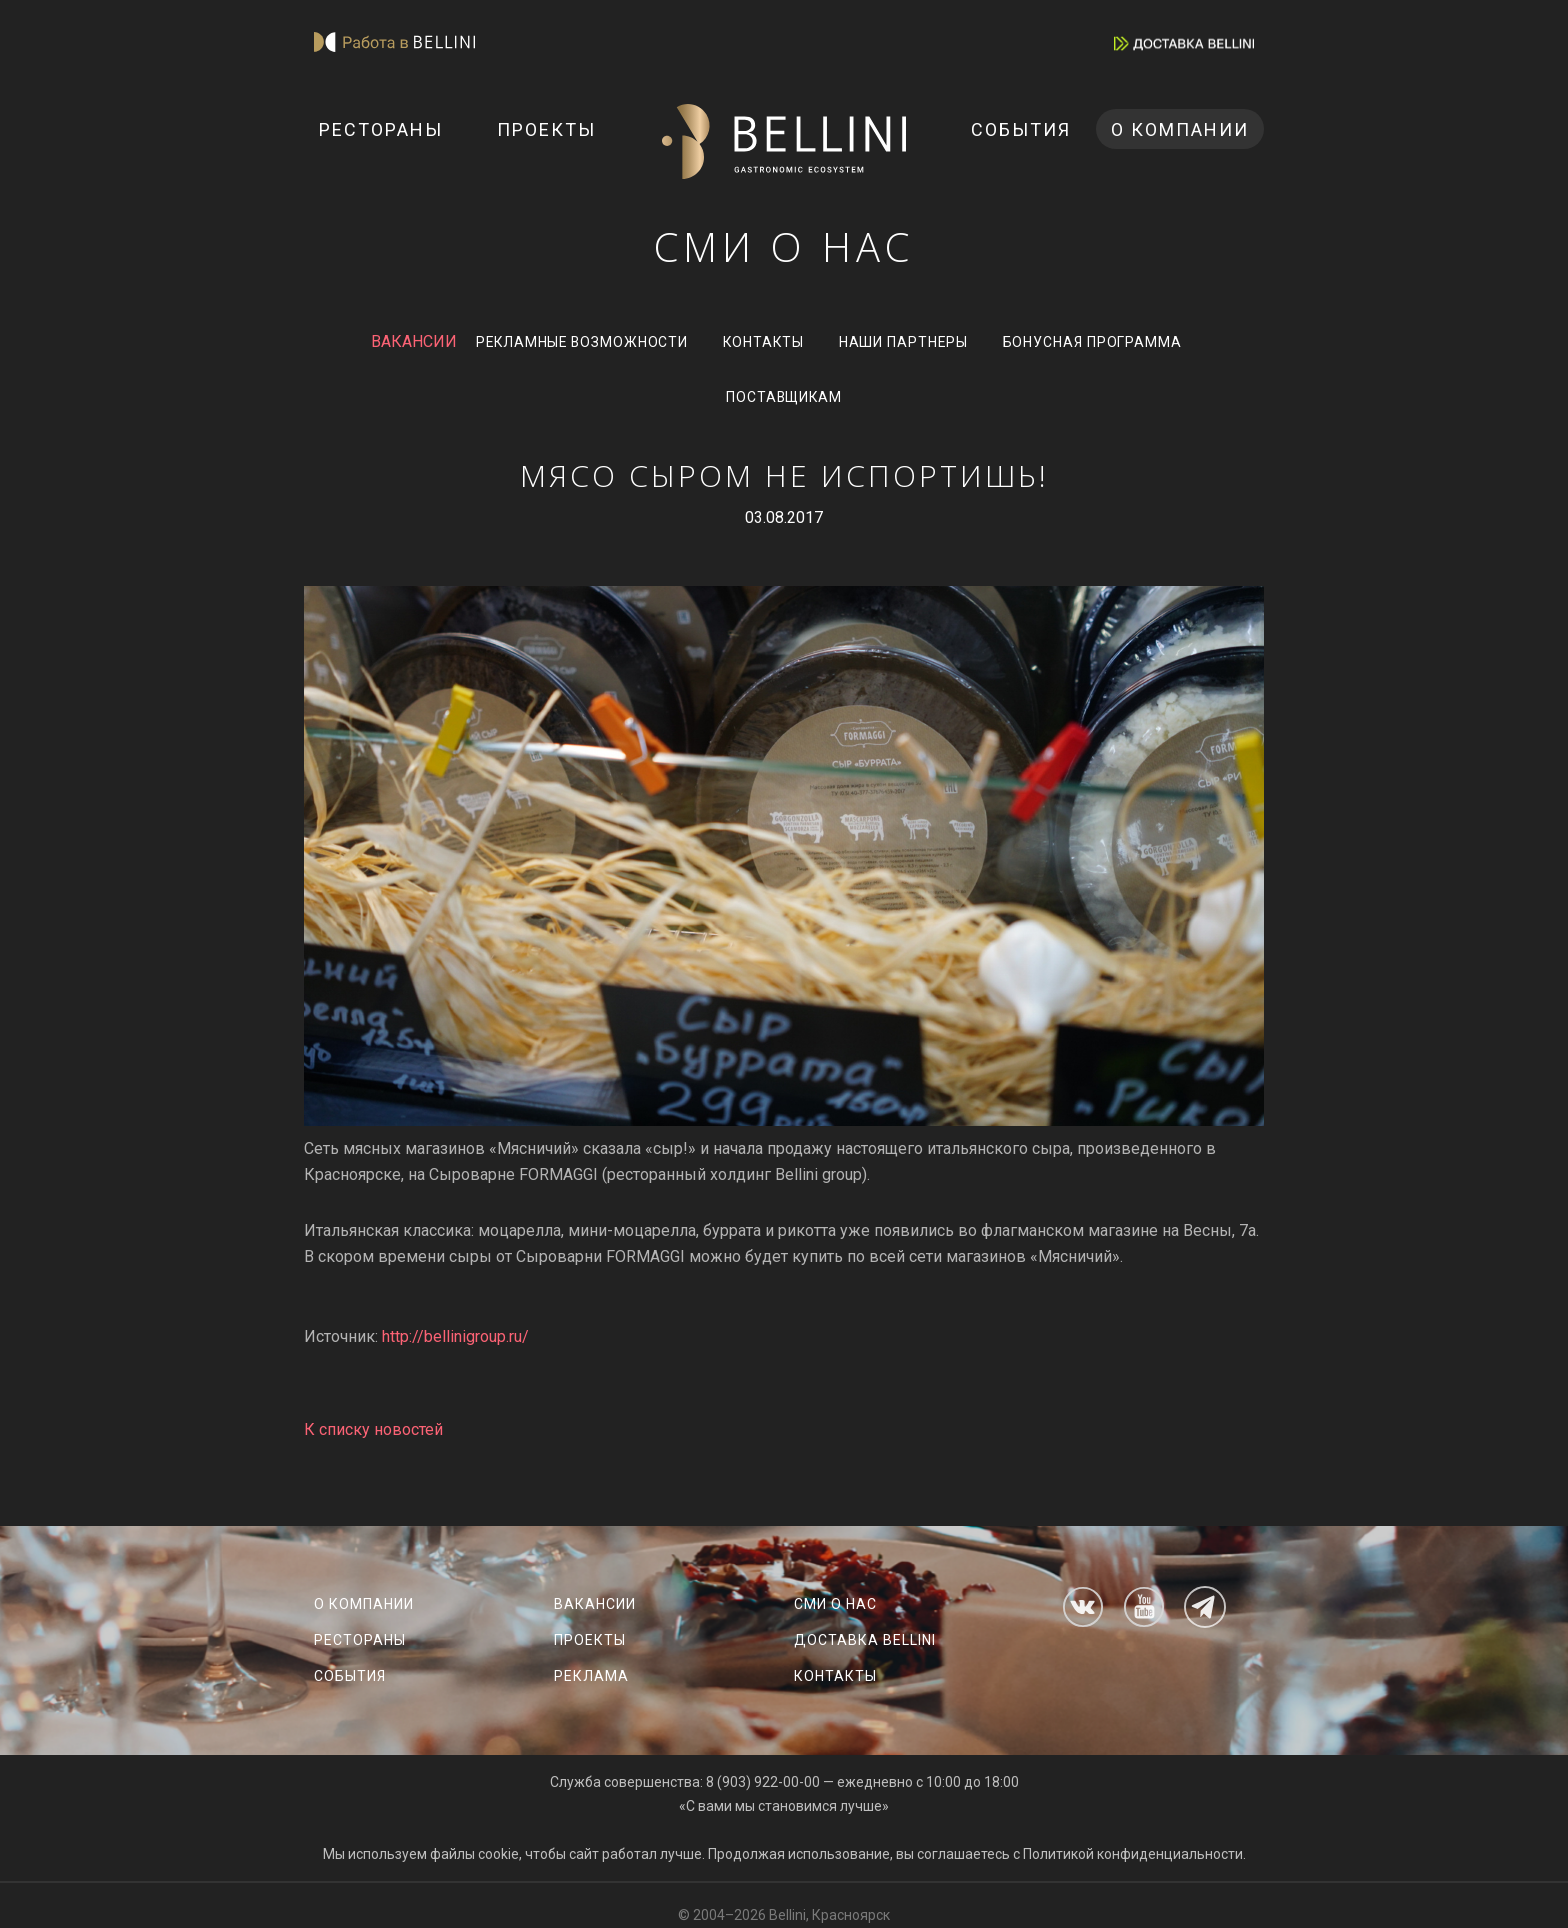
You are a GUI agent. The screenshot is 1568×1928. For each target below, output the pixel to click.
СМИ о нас (835, 1604)
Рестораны (381, 129)
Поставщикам (784, 402)
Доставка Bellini (865, 1640)
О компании (1180, 129)
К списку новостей (373, 1434)
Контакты (764, 344)
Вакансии (595, 1604)
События (1021, 129)
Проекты (546, 129)
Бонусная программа (1099, 344)
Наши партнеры (907, 344)
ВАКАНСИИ (406, 343)
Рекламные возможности (578, 344)
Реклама (591, 1676)
